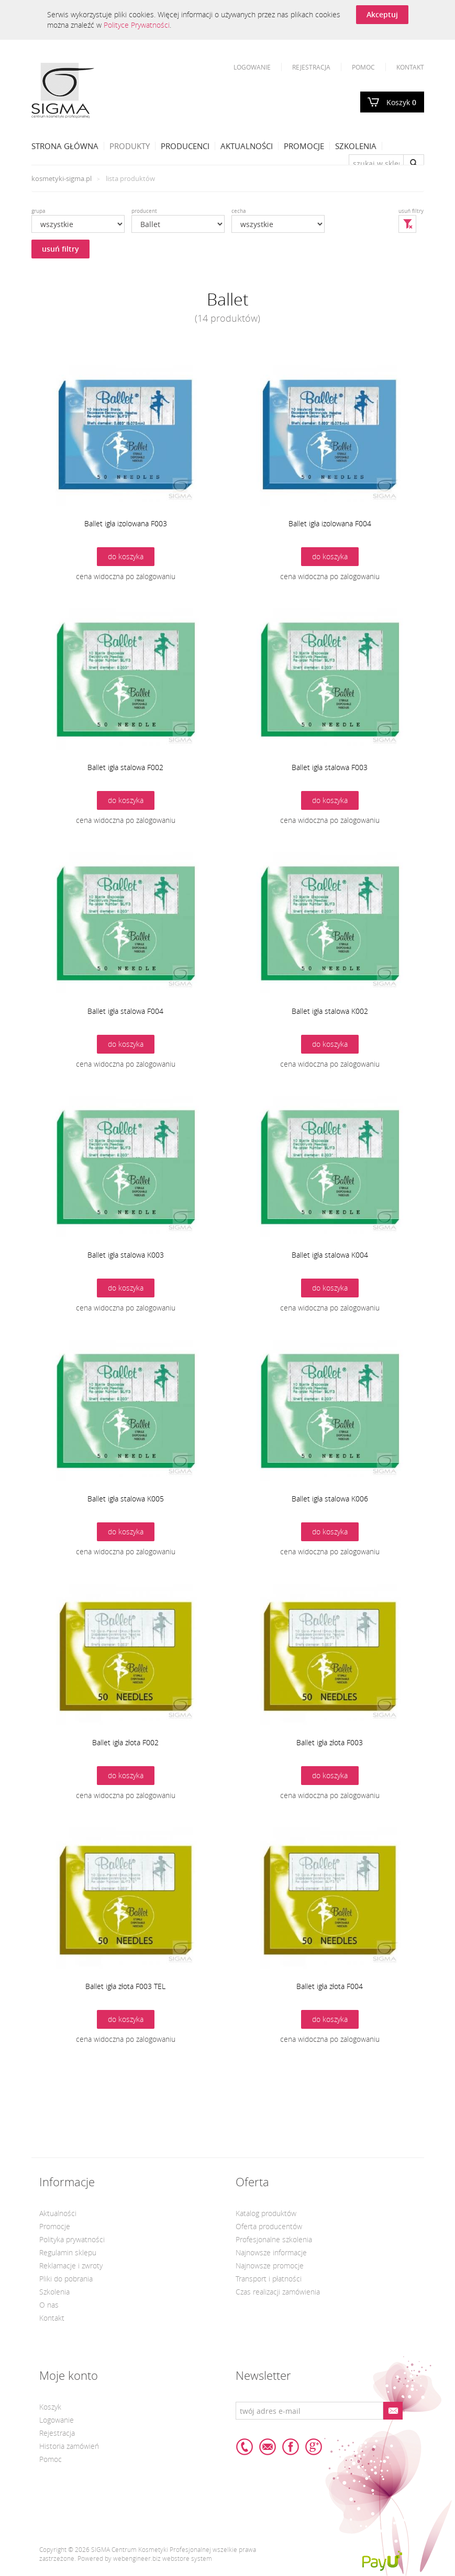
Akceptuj (382, 14)
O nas (49, 2305)
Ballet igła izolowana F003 (125, 523)
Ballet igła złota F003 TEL (125, 1986)
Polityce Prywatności (137, 25)
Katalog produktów (266, 2213)
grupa (38, 211)
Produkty (129, 146)
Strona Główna (64, 146)
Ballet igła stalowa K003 (125, 1255)
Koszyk (401, 102)
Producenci (185, 146)
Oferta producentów (269, 2226)
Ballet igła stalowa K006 (330, 1499)
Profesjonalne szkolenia (274, 2239)
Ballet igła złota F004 (329, 1986)
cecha (238, 211)
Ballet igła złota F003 (329, 1742)
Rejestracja (311, 67)
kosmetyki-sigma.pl (61, 178)
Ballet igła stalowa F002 (125, 767)
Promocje (304, 146)
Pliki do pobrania (66, 2279)
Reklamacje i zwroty (71, 2265)
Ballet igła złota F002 (125, 1742)
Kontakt (410, 67)
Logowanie (252, 67)
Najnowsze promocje (270, 2265)
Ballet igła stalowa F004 (125, 1011)
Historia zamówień (69, 2446)
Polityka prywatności (72, 2239)
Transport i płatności (269, 2279)
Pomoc (363, 67)
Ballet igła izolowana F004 (329, 523)
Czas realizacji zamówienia (278, 2292)
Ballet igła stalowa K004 (330, 1255)
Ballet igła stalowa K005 (125, 1499)
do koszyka (125, 556)
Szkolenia (355, 146)
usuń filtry (60, 249)
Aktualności (246, 146)
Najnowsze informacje (271, 2252)
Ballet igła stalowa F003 (330, 767)
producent (144, 211)
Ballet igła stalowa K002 (330, 1011)
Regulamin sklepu (67, 2252)
